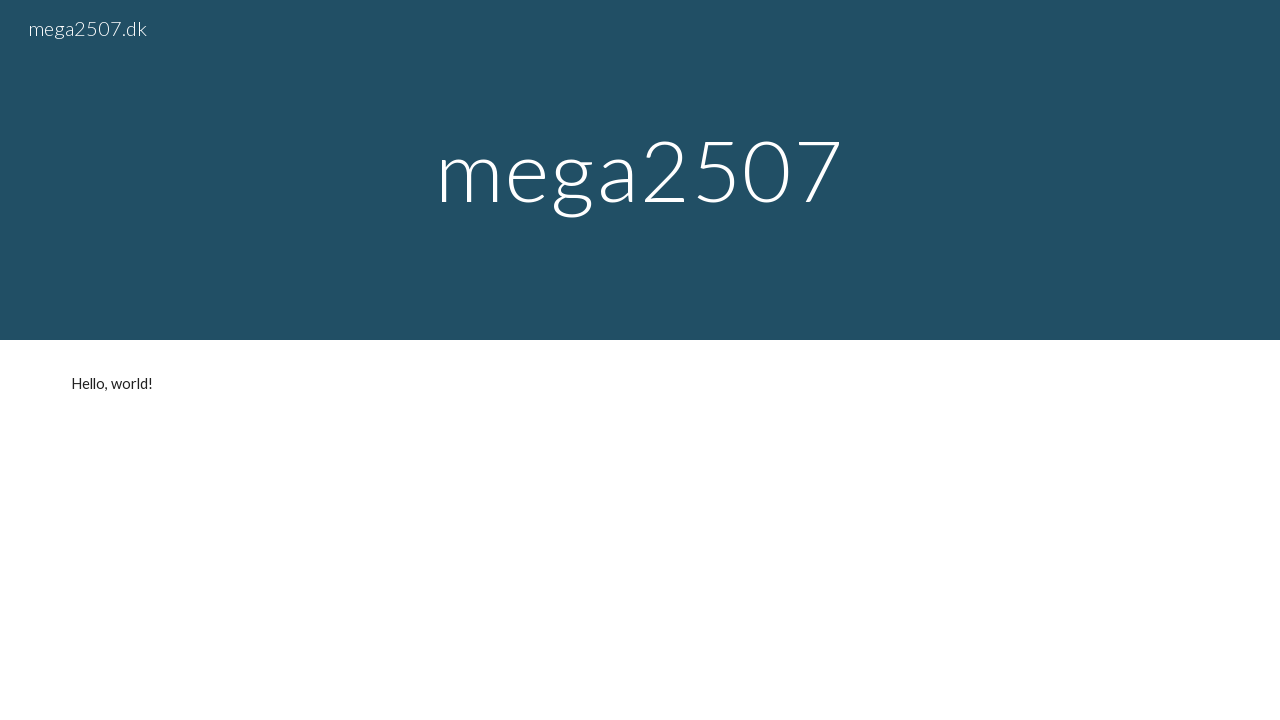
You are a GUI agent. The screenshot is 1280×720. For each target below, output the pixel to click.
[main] (640, 169)
